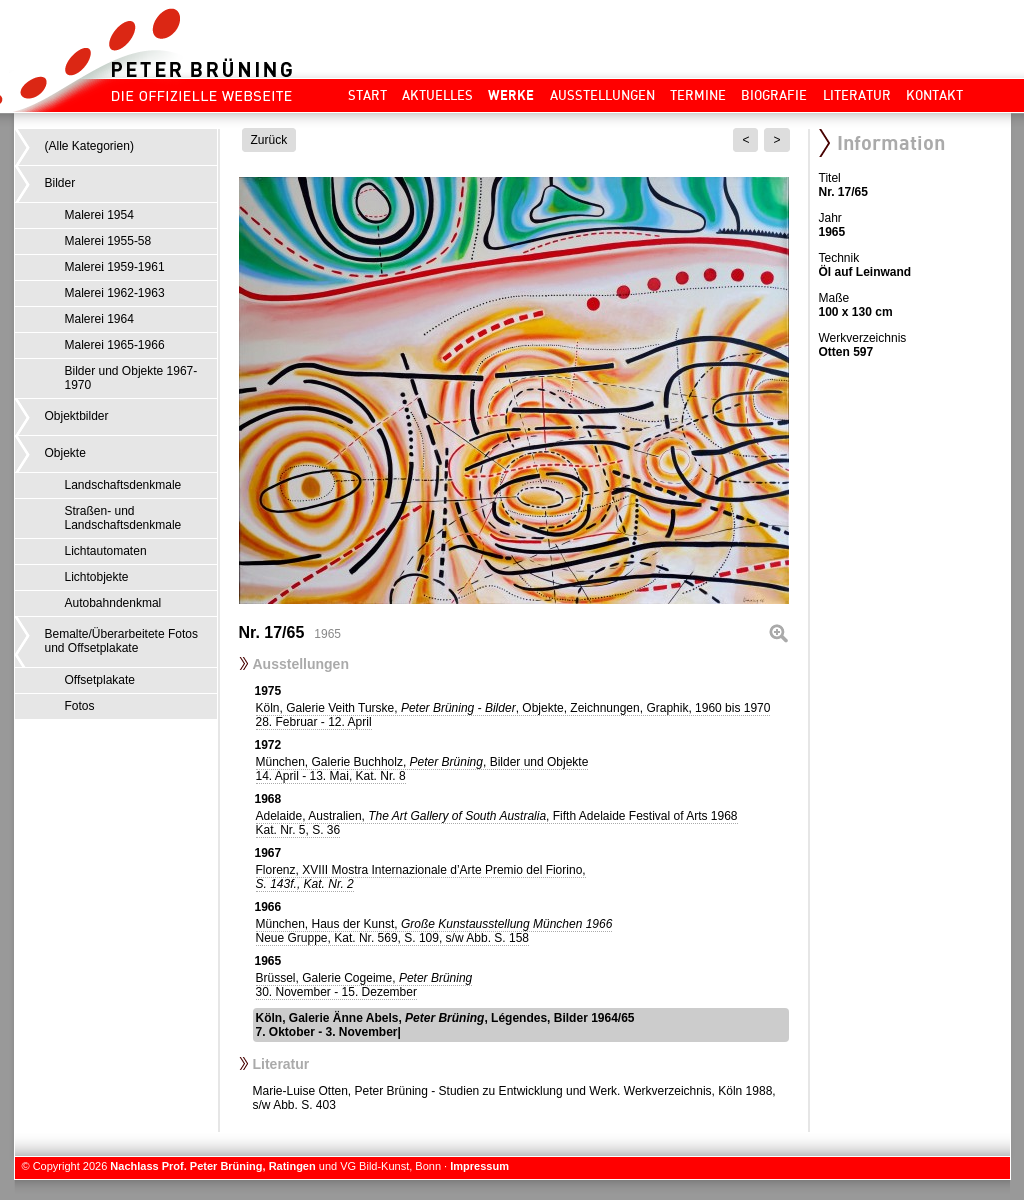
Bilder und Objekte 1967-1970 (131, 378)
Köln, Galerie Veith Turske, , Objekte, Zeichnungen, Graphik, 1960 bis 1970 (513, 715)
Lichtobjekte (97, 577)
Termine (698, 95)
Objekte (65, 453)
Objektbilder (77, 416)
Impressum (479, 1166)
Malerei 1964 (99, 319)
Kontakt (934, 95)
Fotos (80, 706)
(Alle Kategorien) (89, 146)
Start (367, 95)
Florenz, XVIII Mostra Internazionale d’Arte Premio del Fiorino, (421, 877)
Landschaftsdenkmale (123, 485)
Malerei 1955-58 (108, 241)
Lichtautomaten (106, 551)
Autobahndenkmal (113, 603)
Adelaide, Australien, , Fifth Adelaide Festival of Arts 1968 (497, 823)
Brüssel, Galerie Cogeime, (364, 985)
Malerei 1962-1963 (115, 293)
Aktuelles (437, 95)
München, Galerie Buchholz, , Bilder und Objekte (422, 769)
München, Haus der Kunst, (434, 931)
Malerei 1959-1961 (115, 267)
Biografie (774, 95)
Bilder (60, 183)
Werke (511, 95)
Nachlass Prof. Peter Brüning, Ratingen (212, 1166)
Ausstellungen (602, 95)
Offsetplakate (100, 680)
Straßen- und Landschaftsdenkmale (123, 518)
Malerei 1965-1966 (115, 345)
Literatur (857, 95)
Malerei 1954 (99, 215)
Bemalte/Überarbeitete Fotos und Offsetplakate (121, 641)
